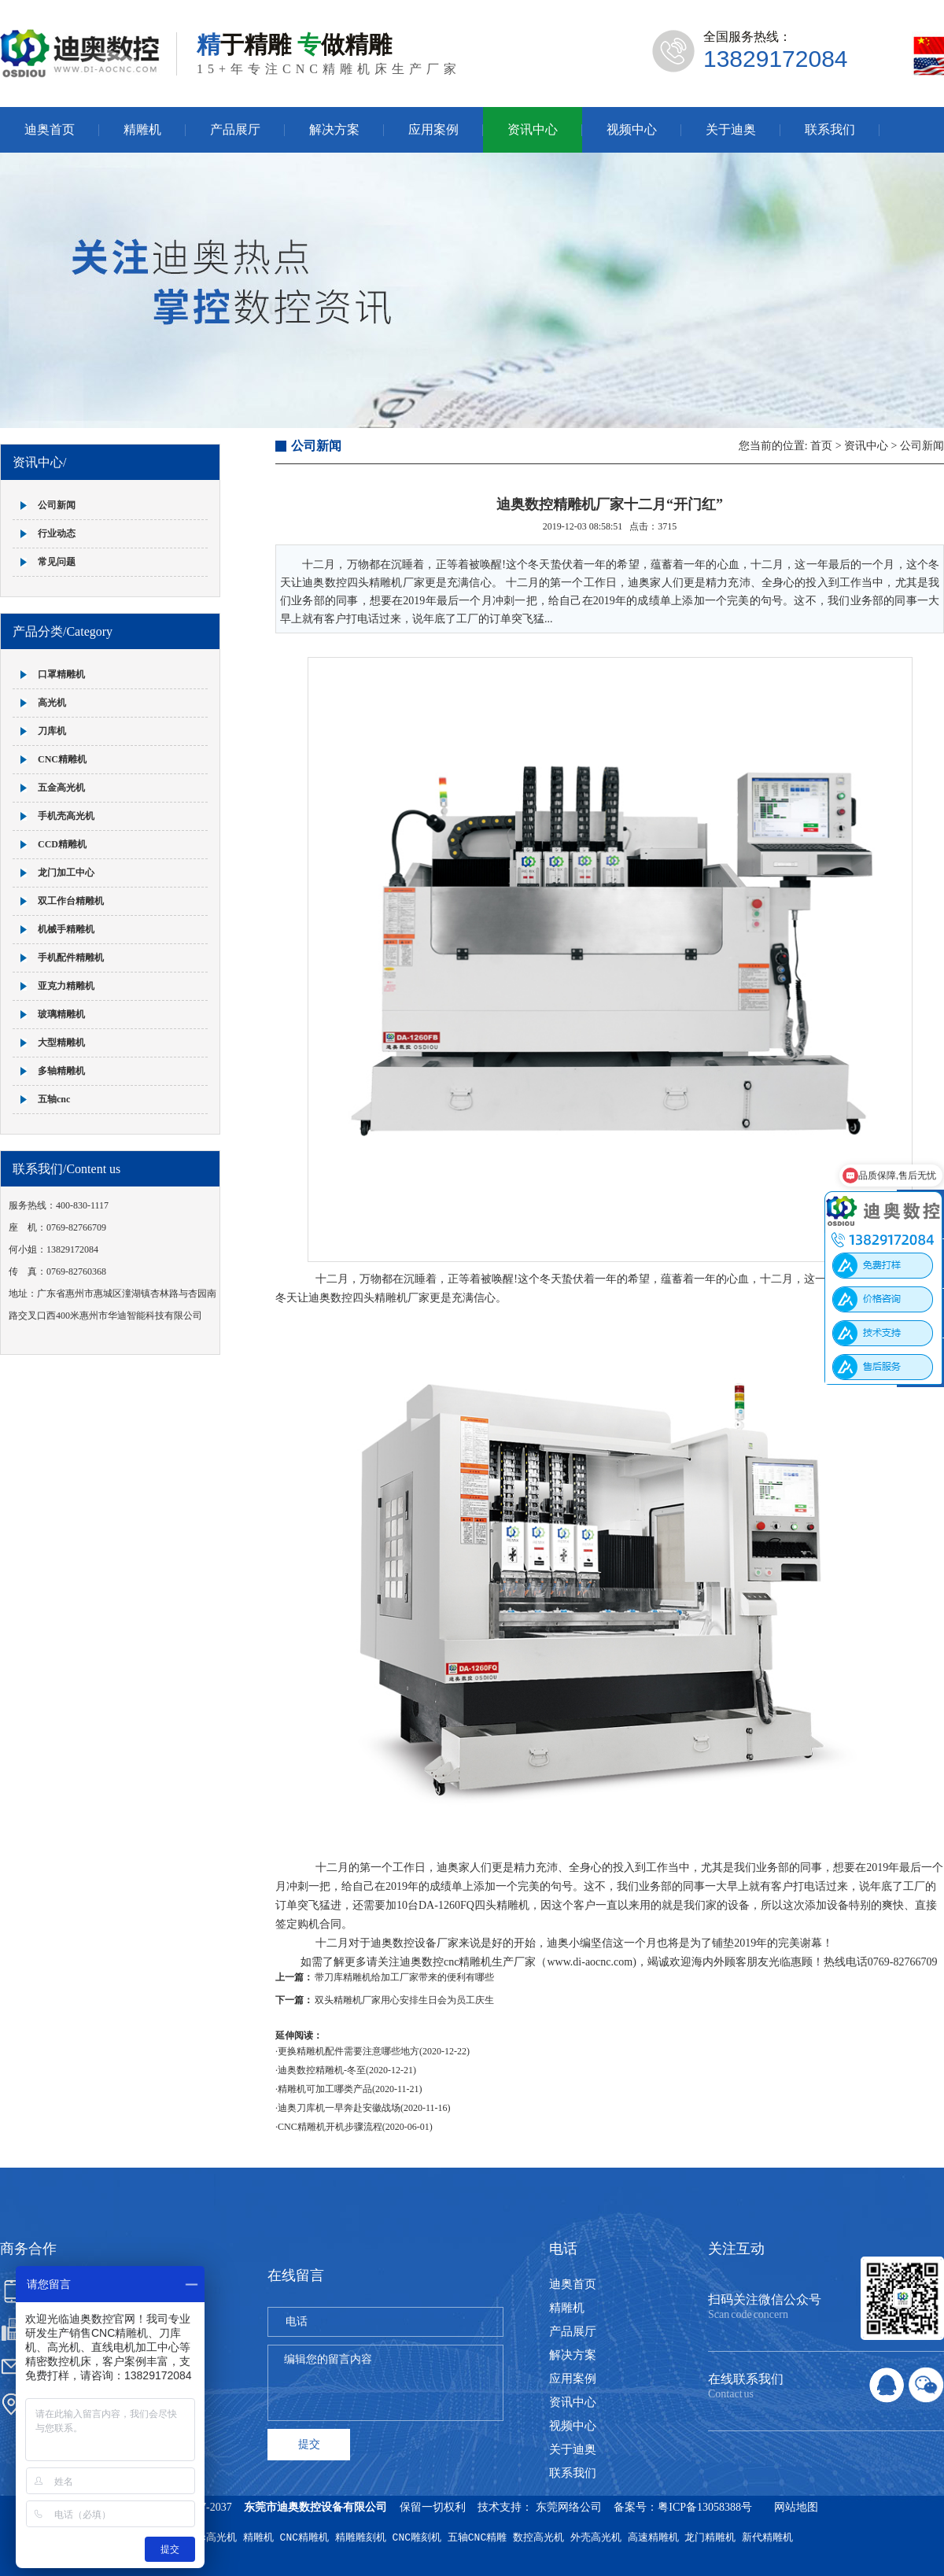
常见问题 (57, 561)
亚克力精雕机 (66, 985)
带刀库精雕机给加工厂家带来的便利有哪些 (404, 1977)
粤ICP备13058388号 (705, 2507)
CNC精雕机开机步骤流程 (330, 2126)
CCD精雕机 (62, 844)
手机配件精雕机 (71, 957)
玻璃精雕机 (61, 1014)
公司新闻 (57, 505)
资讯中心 (532, 129)
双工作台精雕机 (71, 900)
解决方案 (334, 129)
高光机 (52, 702)
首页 (821, 446)
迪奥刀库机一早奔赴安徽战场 (339, 2107)
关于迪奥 (731, 129)
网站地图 (796, 2507)
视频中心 (632, 129)
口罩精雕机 (61, 674)
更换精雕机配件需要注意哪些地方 (348, 2051)
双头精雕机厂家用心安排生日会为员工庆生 (404, 2000)
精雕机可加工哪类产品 (325, 2088)
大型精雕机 (61, 1042)
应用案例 (433, 129)
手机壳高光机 (66, 815)
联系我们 (830, 129)
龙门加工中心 (66, 872)
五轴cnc (54, 1099)
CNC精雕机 (62, 759)
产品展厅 (235, 129)
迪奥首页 (49, 129)
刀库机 (52, 730)
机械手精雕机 (66, 929)
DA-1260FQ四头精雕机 (474, 1905)
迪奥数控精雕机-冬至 (322, 2070)
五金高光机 (61, 787)
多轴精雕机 (61, 1070)
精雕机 (142, 129)
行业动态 (57, 533)
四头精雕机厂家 (391, 1298)
